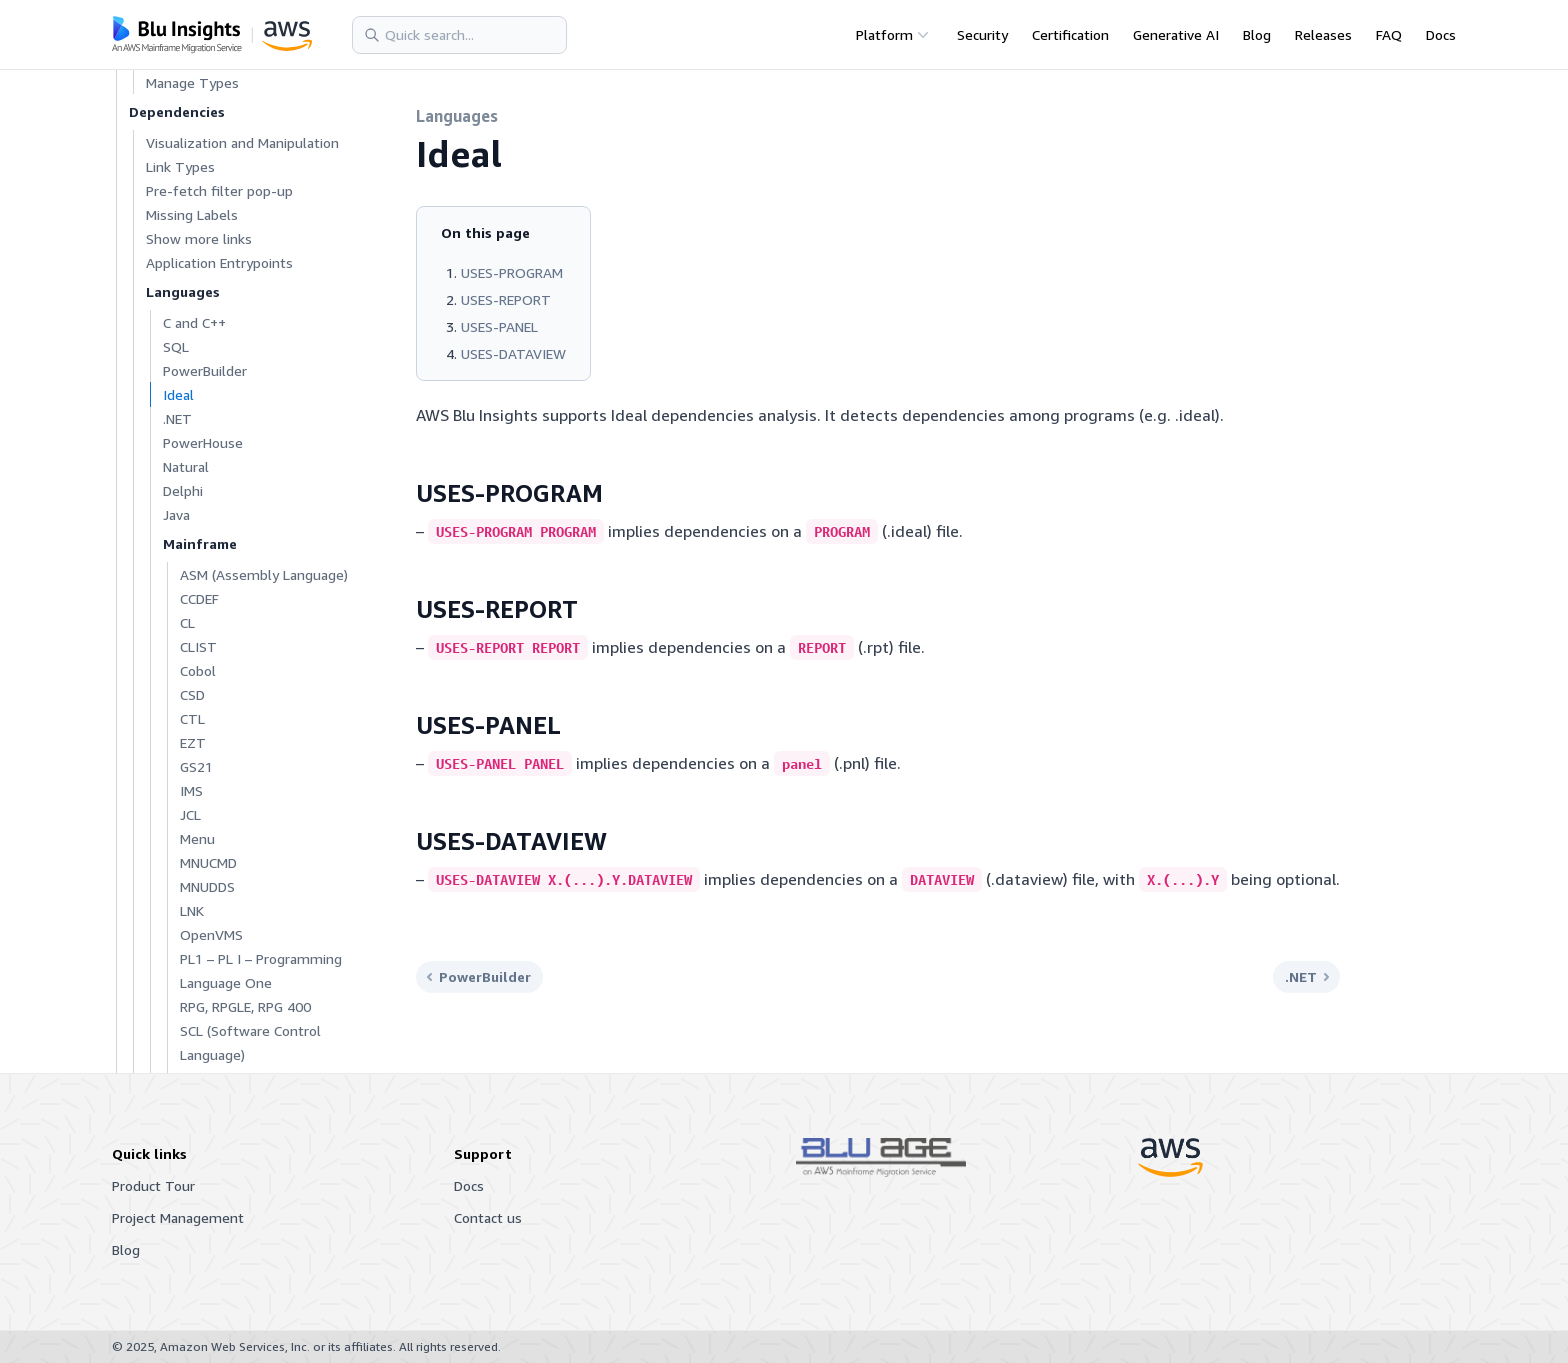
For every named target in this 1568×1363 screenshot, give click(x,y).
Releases (1323, 34)
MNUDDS (207, 886)
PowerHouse (203, 442)
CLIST (198, 646)
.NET (177, 418)
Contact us (488, 1217)
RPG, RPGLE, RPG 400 (245, 1006)
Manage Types (192, 82)
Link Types (180, 166)
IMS (191, 790)
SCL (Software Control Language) (250, 1042)
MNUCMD (208, 862)
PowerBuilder (205, 370)
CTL (192, 718)
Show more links (199, 238)
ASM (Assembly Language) (264, 574)
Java (176, 514)
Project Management (178, 1217)
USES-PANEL (499, 326)
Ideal (178, 394)
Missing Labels (192, 214)
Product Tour (153, 1185)
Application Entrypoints (219, 262)
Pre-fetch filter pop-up (219, 190)
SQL (176, 346)
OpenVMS (211, 934)
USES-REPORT (506, 299)
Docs (1441, 34)
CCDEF (199, 598)
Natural (186, 466)
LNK (192, 910)
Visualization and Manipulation (242, 142)
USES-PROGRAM (512, 272)
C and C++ (194, 322)
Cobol (198, 670)
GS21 (196, 766)
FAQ (1389, 34)
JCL (190, 814)
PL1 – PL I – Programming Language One (261, 970)
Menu (197, 838)
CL (187, 622)
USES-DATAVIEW (513, 353)
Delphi (183, 490)
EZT (193, 742)
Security (982, 34)
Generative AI (1176, 34)
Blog (1257, 34)
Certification (1070, 34)
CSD (192, 694)
